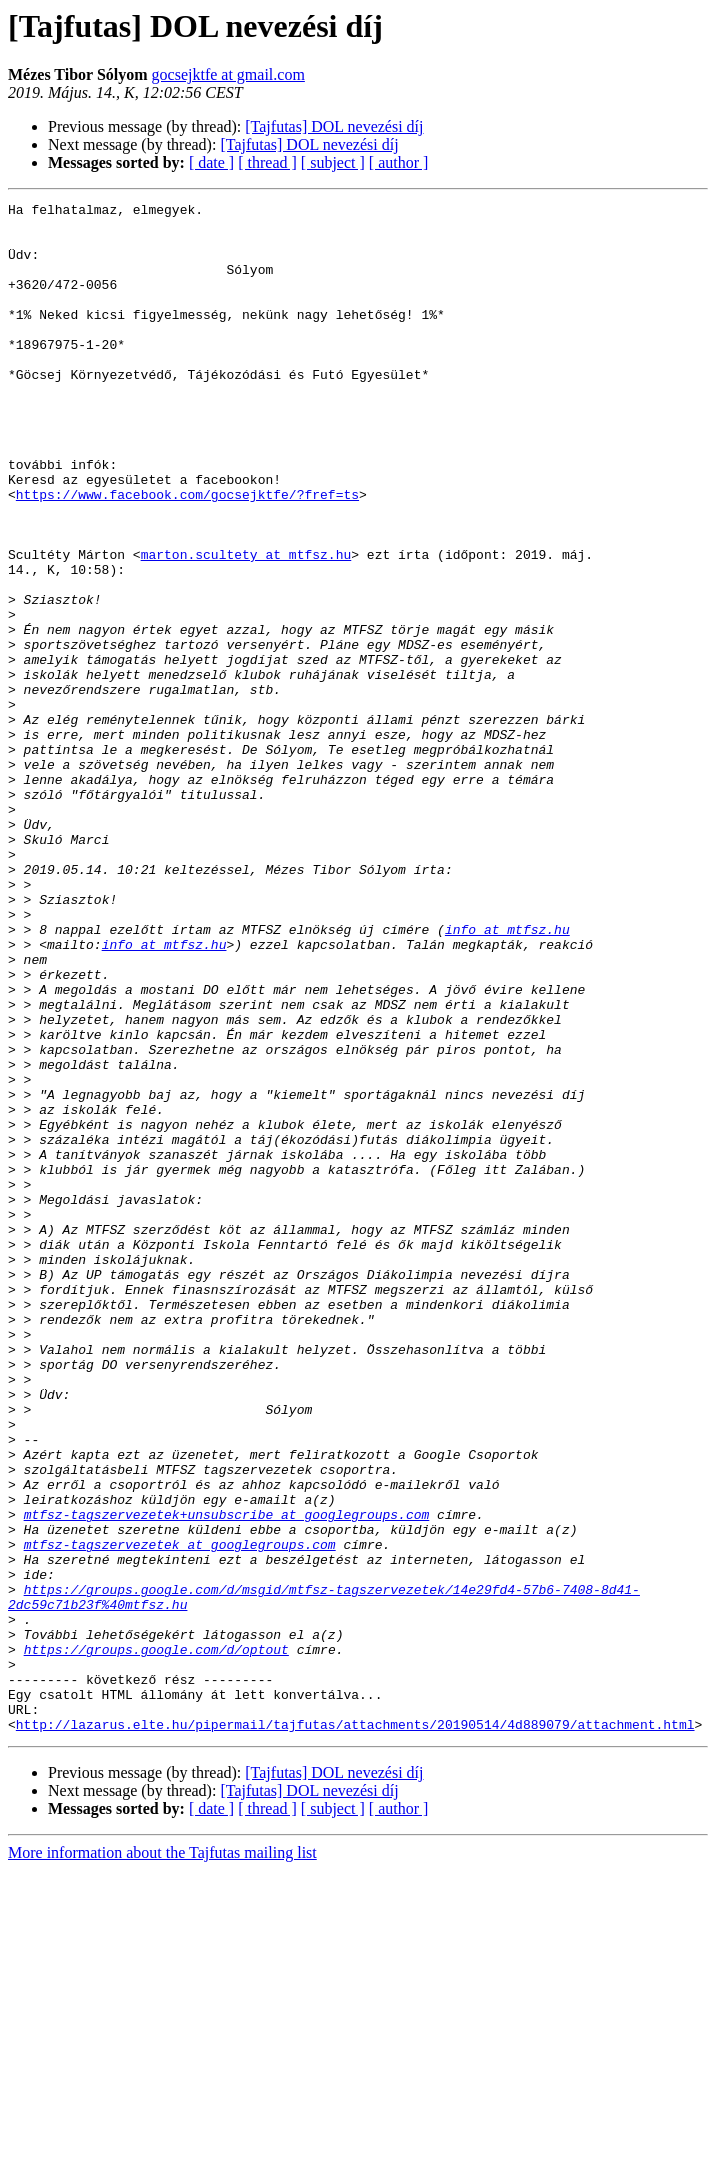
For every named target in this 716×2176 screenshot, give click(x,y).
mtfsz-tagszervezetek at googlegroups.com (180, 1814)
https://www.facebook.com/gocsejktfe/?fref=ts (187, 554)
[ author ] (399, 162)
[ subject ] (333, 162)
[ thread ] (267, 162)
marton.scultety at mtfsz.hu (246, 626)
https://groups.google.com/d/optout (156, 1940)
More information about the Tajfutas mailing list (162, 2158)
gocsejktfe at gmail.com (228, 74)
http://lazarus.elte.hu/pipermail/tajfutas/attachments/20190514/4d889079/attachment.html (355, 2030)
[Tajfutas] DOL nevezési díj (334, 126)
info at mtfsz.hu (507, 1076)
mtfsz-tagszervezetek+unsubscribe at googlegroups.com (227, 1778)
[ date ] (211, 162)
